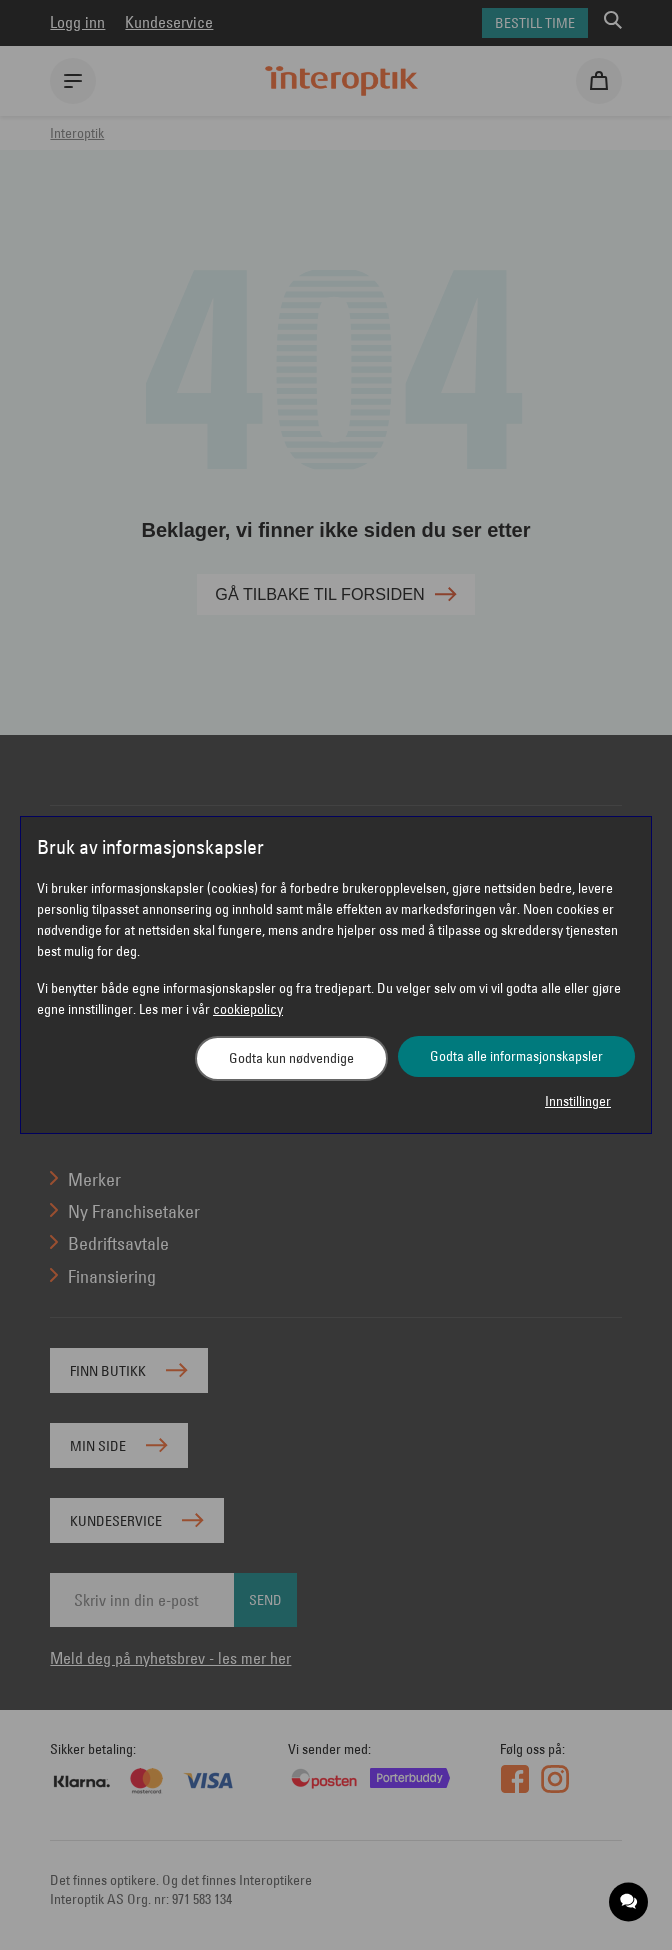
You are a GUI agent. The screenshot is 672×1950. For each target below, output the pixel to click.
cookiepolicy (248, 1009)
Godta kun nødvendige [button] (291, 1058)
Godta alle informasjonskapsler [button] (516, 1056)
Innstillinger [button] (578, 1101)
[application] (629, 1902)
